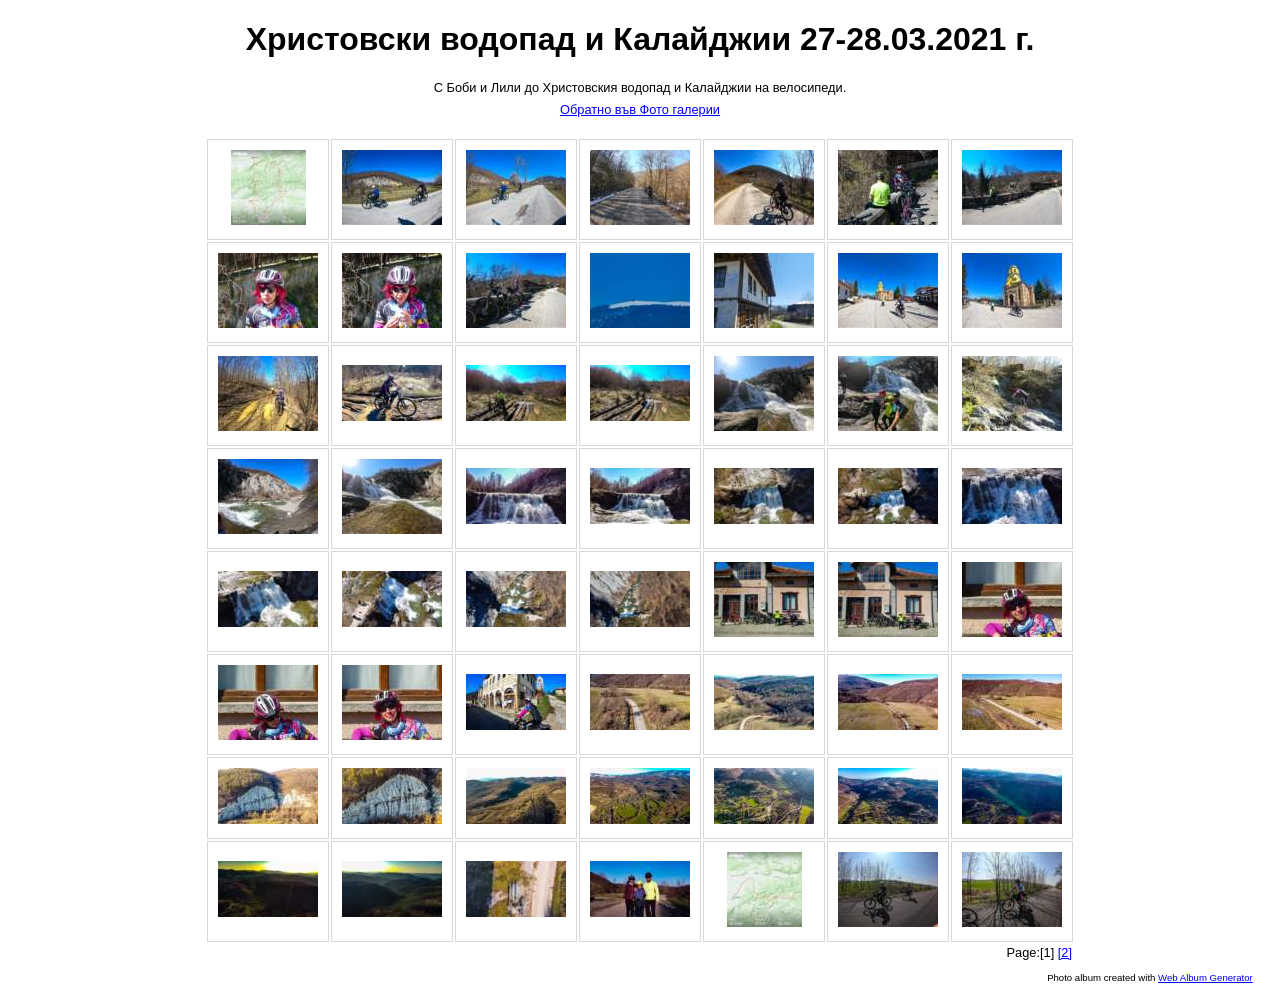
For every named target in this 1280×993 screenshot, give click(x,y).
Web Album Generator (1205, 977)
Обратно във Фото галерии (640, 109)
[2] (1065, 952)
